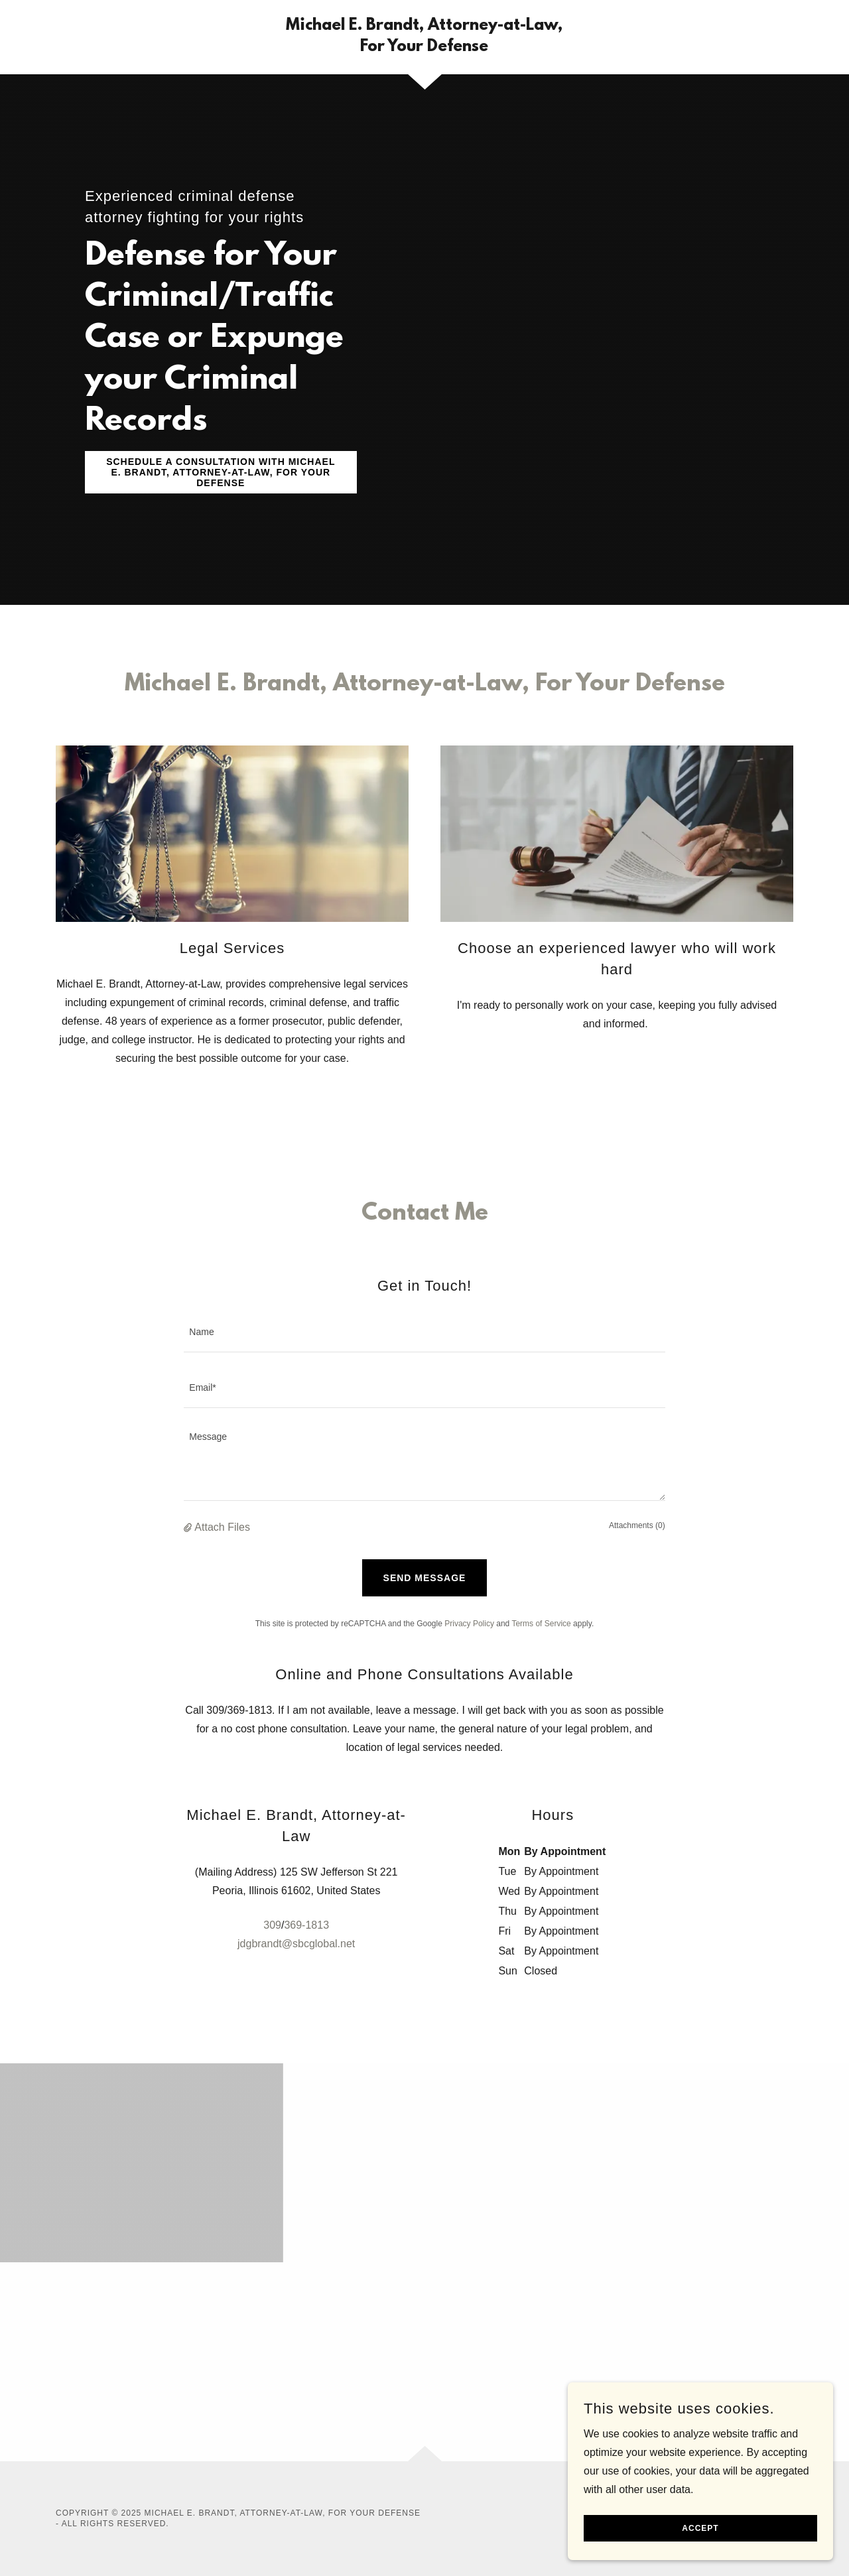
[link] (424, 47)
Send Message (424, 1578)
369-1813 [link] (306, 1925)
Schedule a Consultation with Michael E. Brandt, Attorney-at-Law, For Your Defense (220, 472)
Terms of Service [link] (540, 1623)
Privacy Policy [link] (469, 1623)
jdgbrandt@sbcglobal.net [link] (296, 1943)
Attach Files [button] (222, 1527)
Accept (700, 2528)
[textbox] (424, 1332)
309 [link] (272, 1925)
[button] (189, 1527)
